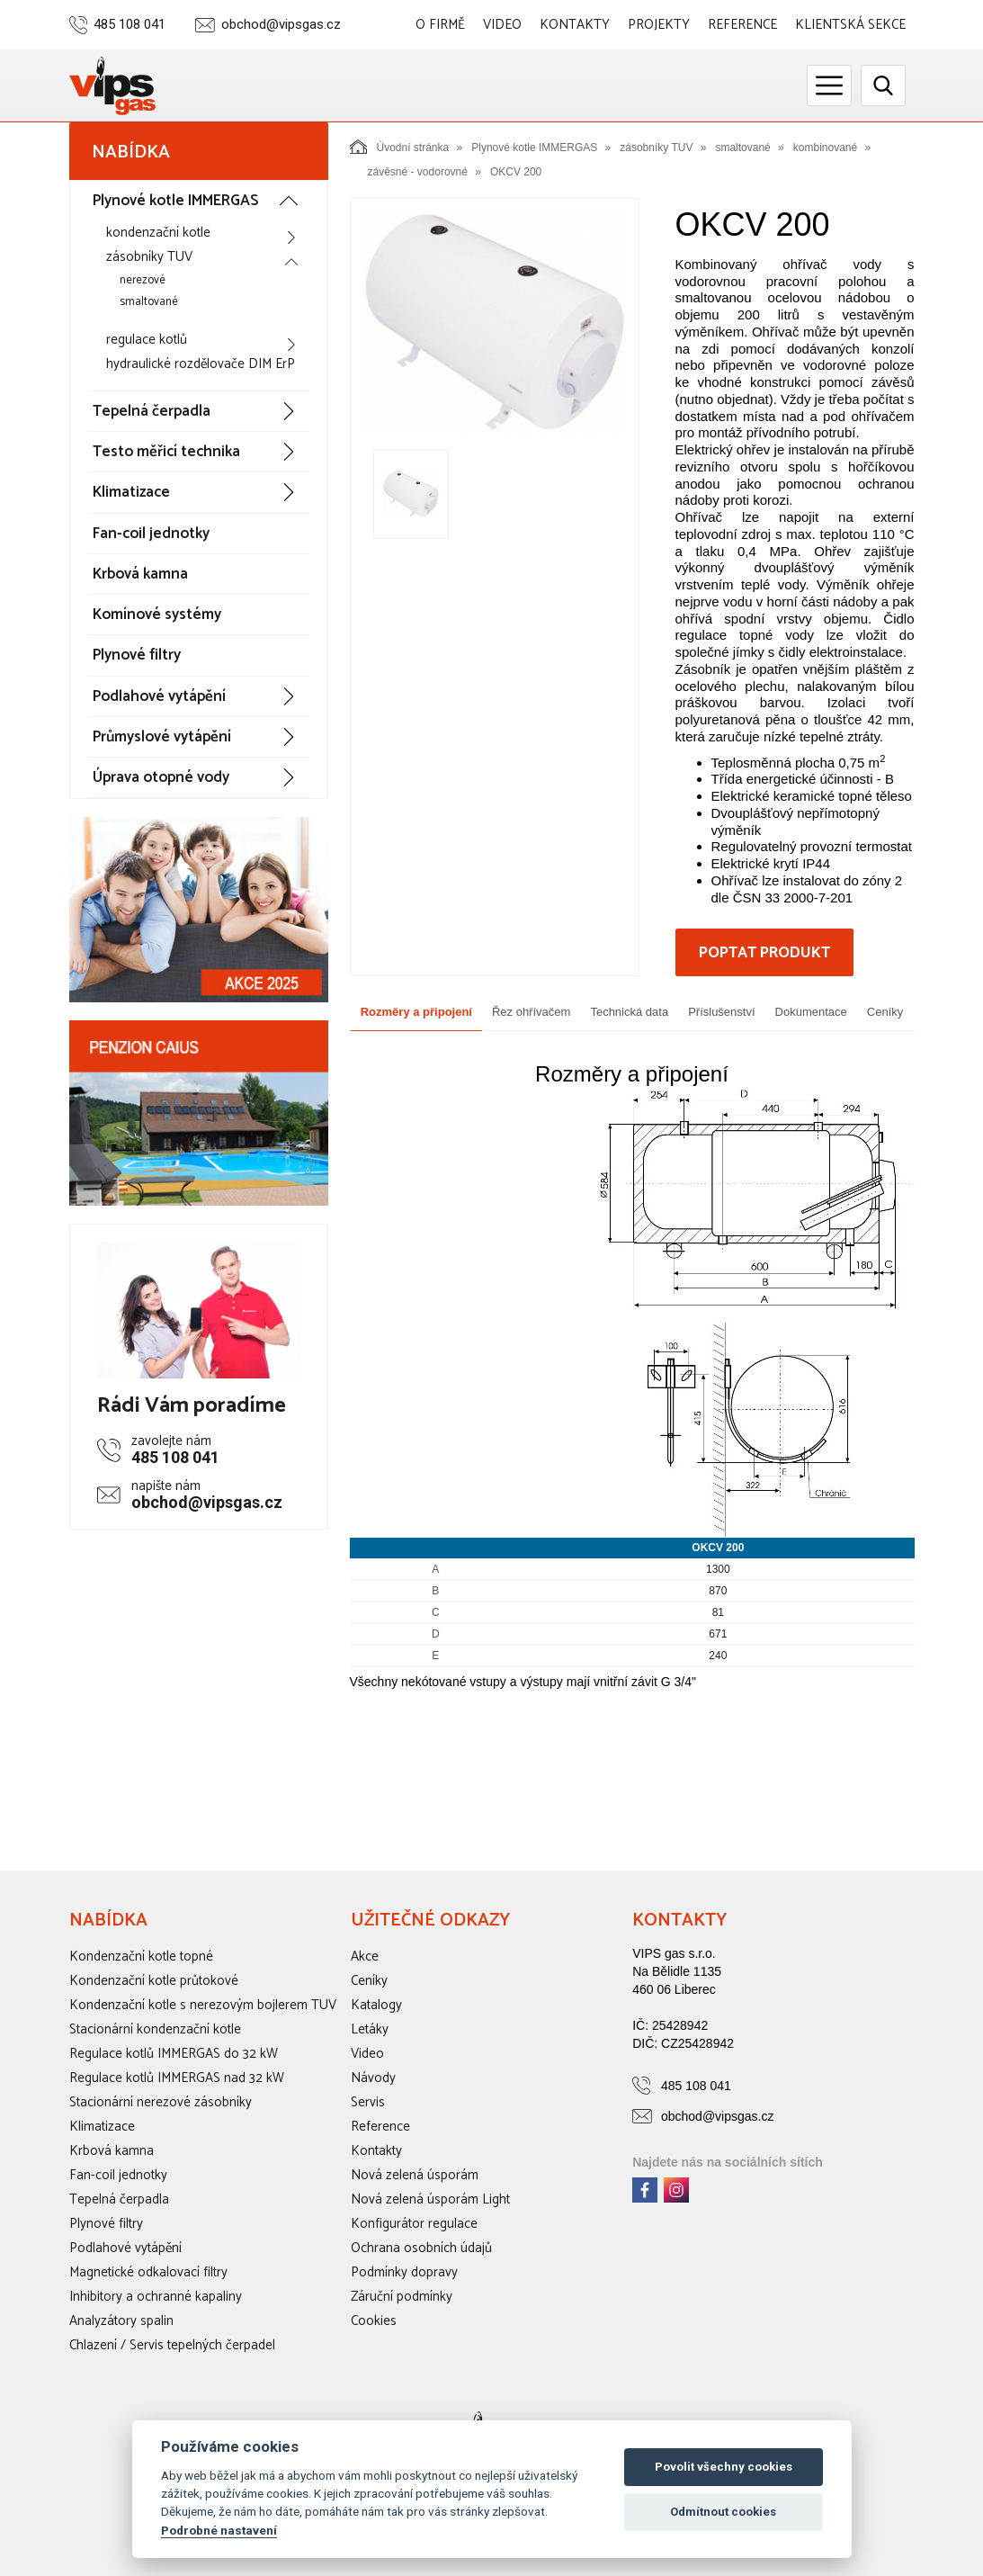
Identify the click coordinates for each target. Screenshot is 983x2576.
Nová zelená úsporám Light (430, 2199)
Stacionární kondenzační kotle (155, 2029)
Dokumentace (811, 1012)
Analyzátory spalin (121, 2321)
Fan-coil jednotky (151, 533)
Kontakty (575, 24)
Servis (368, 2102)
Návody (373, 2078)
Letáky (370, 2029)
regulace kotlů (146, 339)
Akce (365, 1956)
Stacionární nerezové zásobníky (160, 2102)
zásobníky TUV (149, 257)
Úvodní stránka (400, 147)
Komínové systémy (157, 614)
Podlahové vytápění (159, 696)
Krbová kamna (140, 574)
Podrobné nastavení (219, 2530)
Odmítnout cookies (723, 2511)
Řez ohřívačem (531, 1012)
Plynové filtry (137, 655)
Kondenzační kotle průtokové (153, 1981)
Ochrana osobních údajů (421, 2248)
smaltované (149, 301)
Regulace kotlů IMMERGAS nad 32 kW (176, 2078)
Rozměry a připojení (416, 1012)
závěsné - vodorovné (418, 172)
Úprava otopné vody (161, 777)
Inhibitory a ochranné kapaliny (155, 2296)
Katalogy (376, 2005)
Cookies (374, 2321)
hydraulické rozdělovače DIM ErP (200, 364)
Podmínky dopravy (404, 2272)
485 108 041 (129, 24)
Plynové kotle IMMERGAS (175, 200)
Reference (742, 24)
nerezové (142, 280)
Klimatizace (131, 492)
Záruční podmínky (401, 2296)
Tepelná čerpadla (151, 411)
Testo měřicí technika (166, 451)
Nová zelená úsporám (414, 2175)
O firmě (440, 24)
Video (502, 24)
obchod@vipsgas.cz (281, 24)
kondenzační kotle (158, 232)
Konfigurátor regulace (414, 2223)
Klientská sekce (850, 24)
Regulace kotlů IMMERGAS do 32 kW (173, 2053)
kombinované (825, 147)
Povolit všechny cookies (723, 2466)
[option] (494, 322)
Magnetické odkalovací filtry (148, 2272)
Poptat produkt (764, 952)
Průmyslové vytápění (162, 736)
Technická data (629, 1012)
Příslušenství (721, 1012)
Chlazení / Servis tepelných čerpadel (172, 2345)
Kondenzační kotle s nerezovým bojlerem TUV (202, 2005)
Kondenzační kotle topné (141, 1956)
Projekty (659, 24)
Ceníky (885, 1012)
